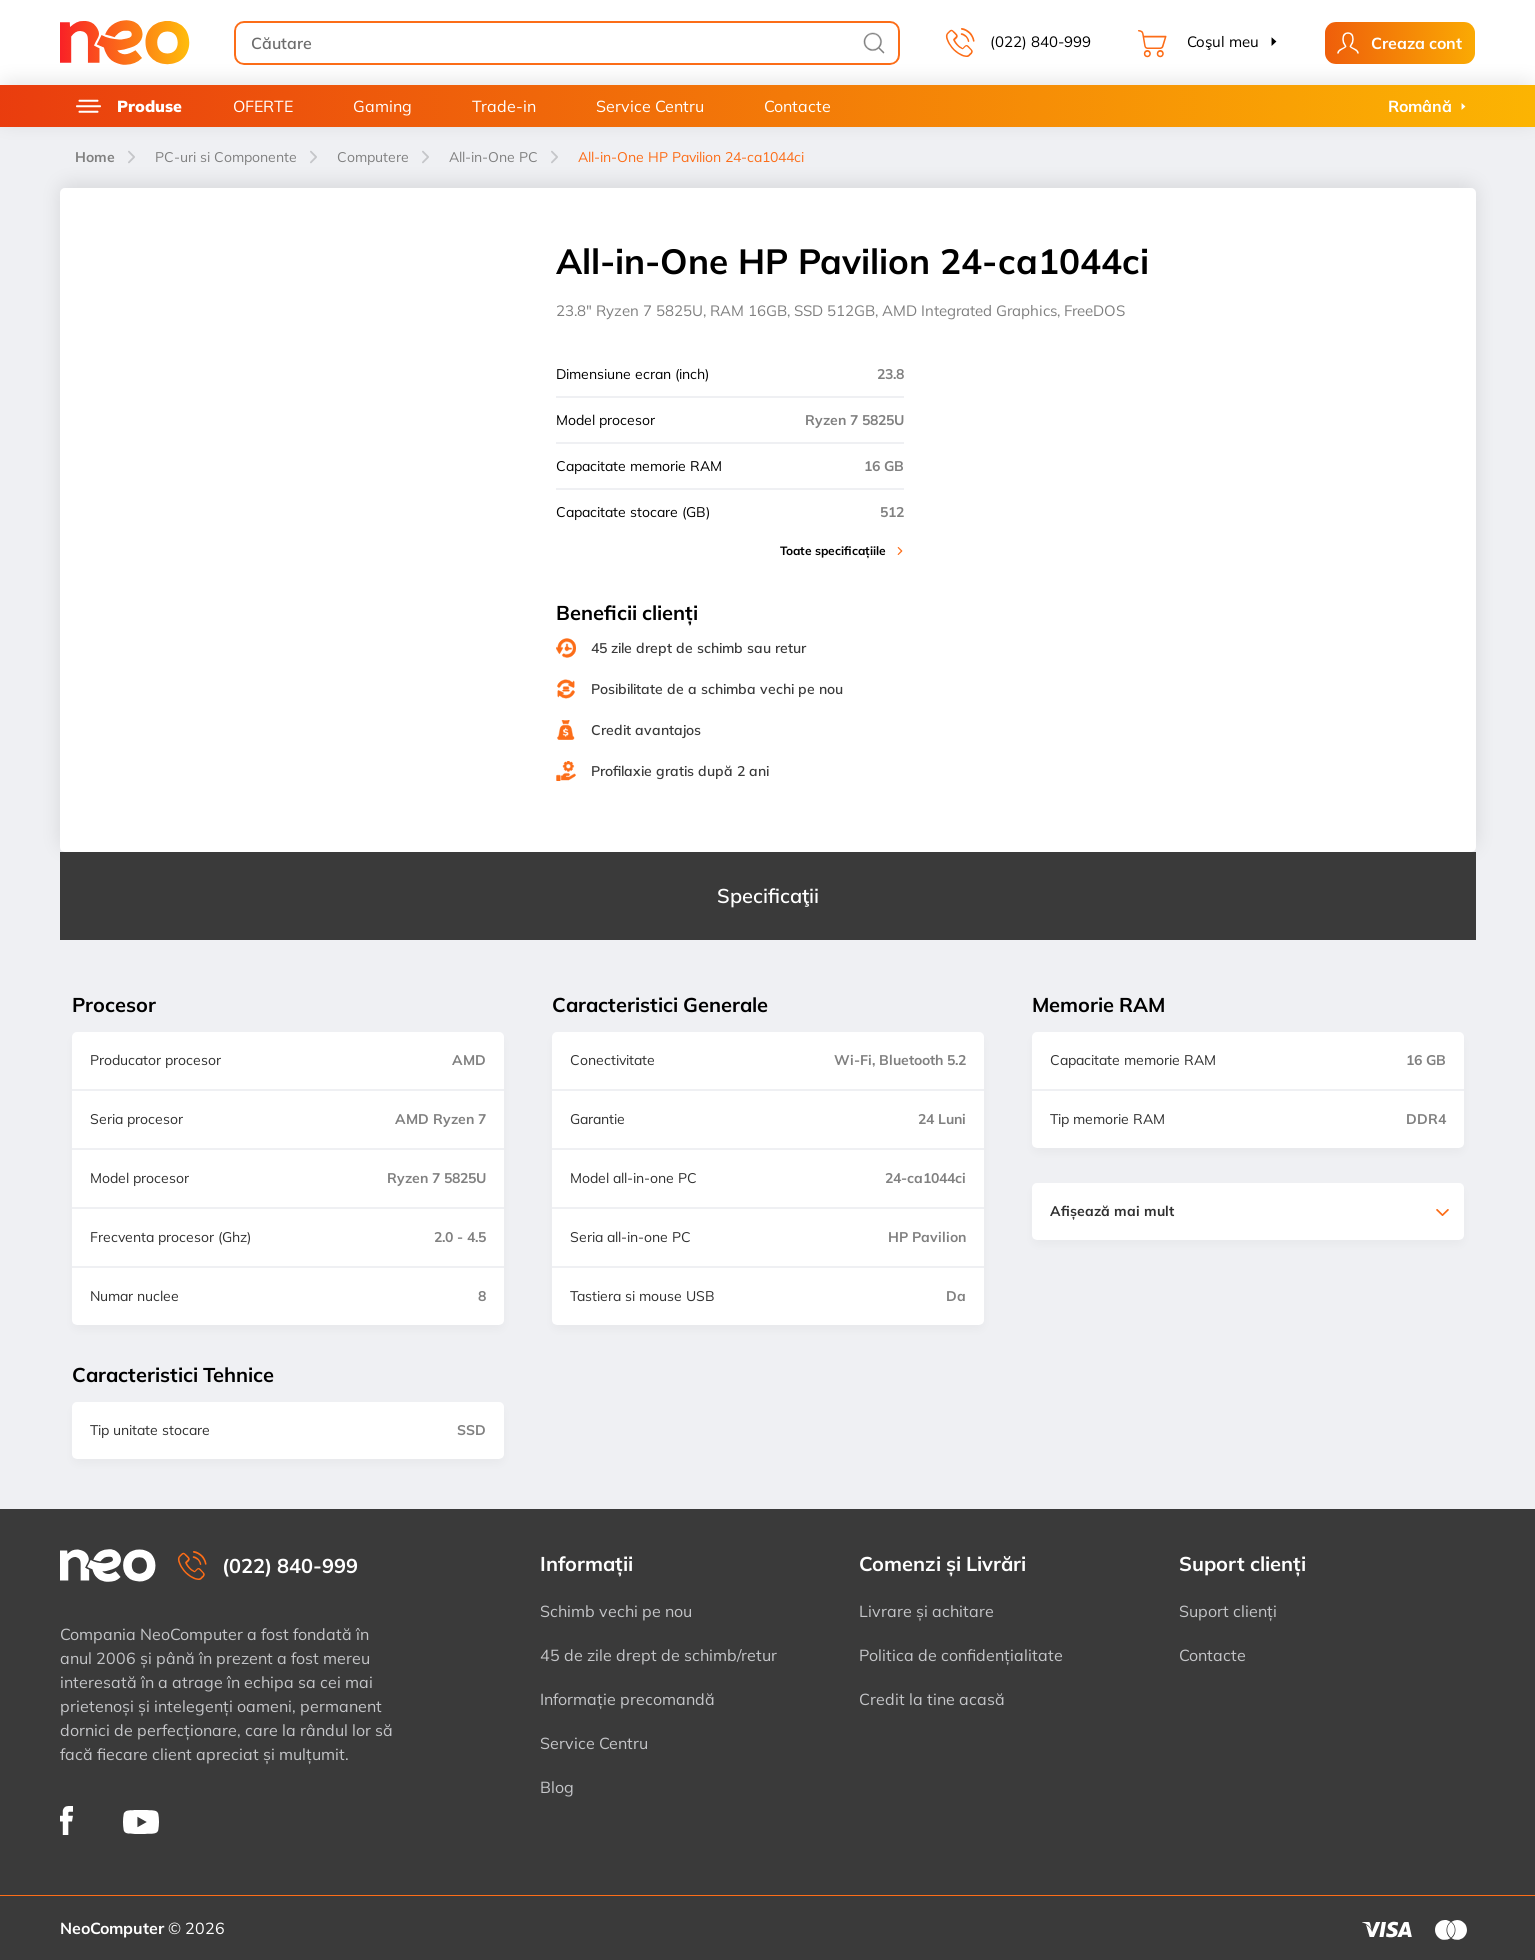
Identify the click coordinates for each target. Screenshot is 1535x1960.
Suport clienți (1228, 1611)
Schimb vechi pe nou (616, 1611)
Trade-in (504, 106)
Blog (557, 1787)
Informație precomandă (627, 1699)
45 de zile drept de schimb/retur (658, 1655)
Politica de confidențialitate (961, 1655)
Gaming (382, 106)
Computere (373, 157)
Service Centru (650, 106)
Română (1420, 106)
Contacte (797, 106)
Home (95, 157)
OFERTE (263, 106)
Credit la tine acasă (932, 1699)
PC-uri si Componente (226, 157)
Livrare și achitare (926, 1611)
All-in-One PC (493, 157)
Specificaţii (768, 895)
